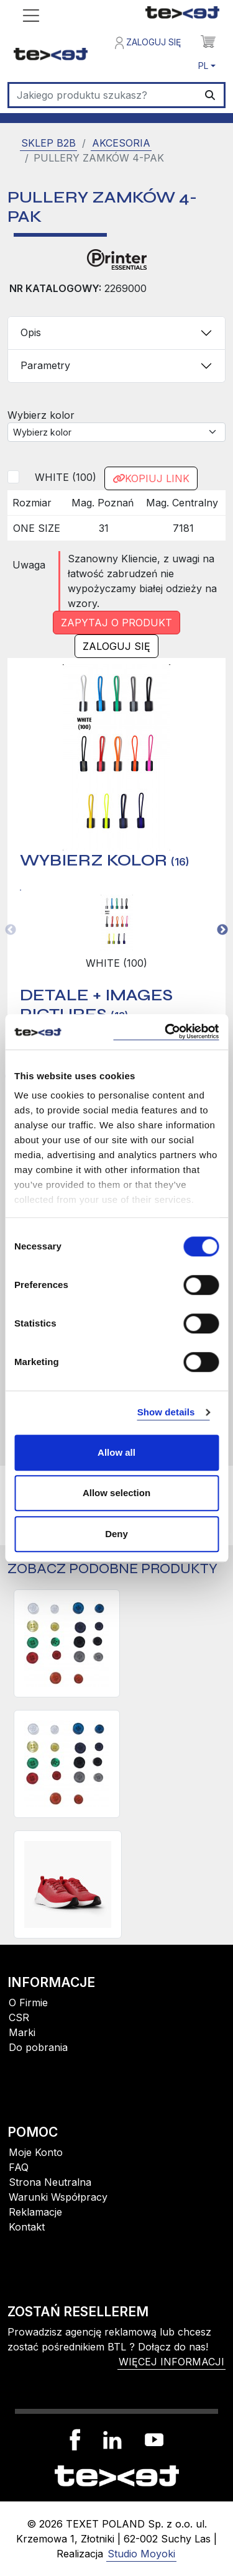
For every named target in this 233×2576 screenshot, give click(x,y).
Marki (22, 2032)
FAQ (19, 2167)
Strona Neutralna (50, 2182)
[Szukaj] (103, 95)
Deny (116, 1533)
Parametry (45, 365)
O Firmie (28, 2002)
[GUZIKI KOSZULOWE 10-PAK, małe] (66, 1764)
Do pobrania (38, 2047)
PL (203, 65)
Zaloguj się (148, 43)
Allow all (116, 1452)
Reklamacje (35, 2212)
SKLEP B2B (48, 143)
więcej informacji (171, 2361)
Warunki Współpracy (58, 2197)
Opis (31, 332)
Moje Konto (36, 2152)
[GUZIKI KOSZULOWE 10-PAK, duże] (66, 1643)
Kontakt (27, 2227)
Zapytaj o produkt (116, 622)
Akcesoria (121, 143)
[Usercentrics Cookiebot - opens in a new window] (166, 1031)
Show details (166, 1412)
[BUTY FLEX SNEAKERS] (67, 1884)
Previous (10, 930)
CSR (19, 2017)
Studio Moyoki (141, 2553)
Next (222, 930)
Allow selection (116, 1492)
